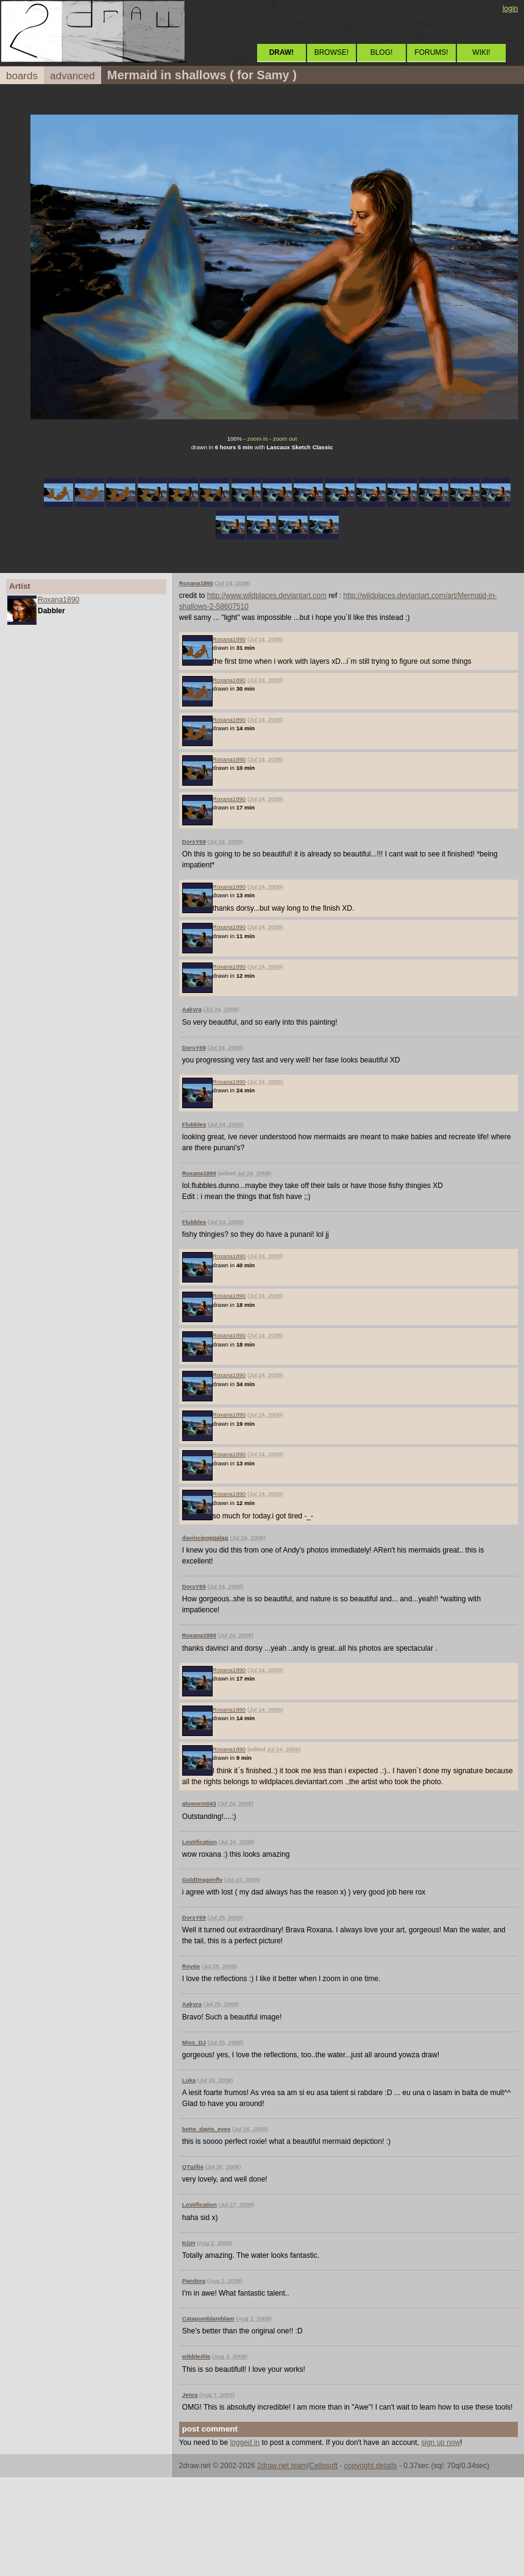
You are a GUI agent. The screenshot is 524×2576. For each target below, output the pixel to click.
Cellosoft (323, 2465)
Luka (189, 2080)
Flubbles (194, 1124)
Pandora (193, 2280)
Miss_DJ (194, 2042)
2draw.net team (282, 2465)
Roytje (191, 1966)
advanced (72, 76)
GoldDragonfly (202, 1879)
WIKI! (481, 52)
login (510, 8)
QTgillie (193, 2166)
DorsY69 (194, 841)
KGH (188, 2243)
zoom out (285, 438)
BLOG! (381, 52)
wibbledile (196, 2356)
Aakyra (192, 1009)
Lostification (199, 1841)
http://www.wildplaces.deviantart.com (267, 595)
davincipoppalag (205, 1537)
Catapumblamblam (208, 2318)
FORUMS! (431, 52)
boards (22, 76)
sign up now (440, 2442)
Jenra (190, 2394)
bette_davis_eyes (206, 2129)
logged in (245, 2442)
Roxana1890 (58, 600)
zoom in (257, 438)
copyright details (370, 2465)
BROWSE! (331, 52)
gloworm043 (199, 1803)
